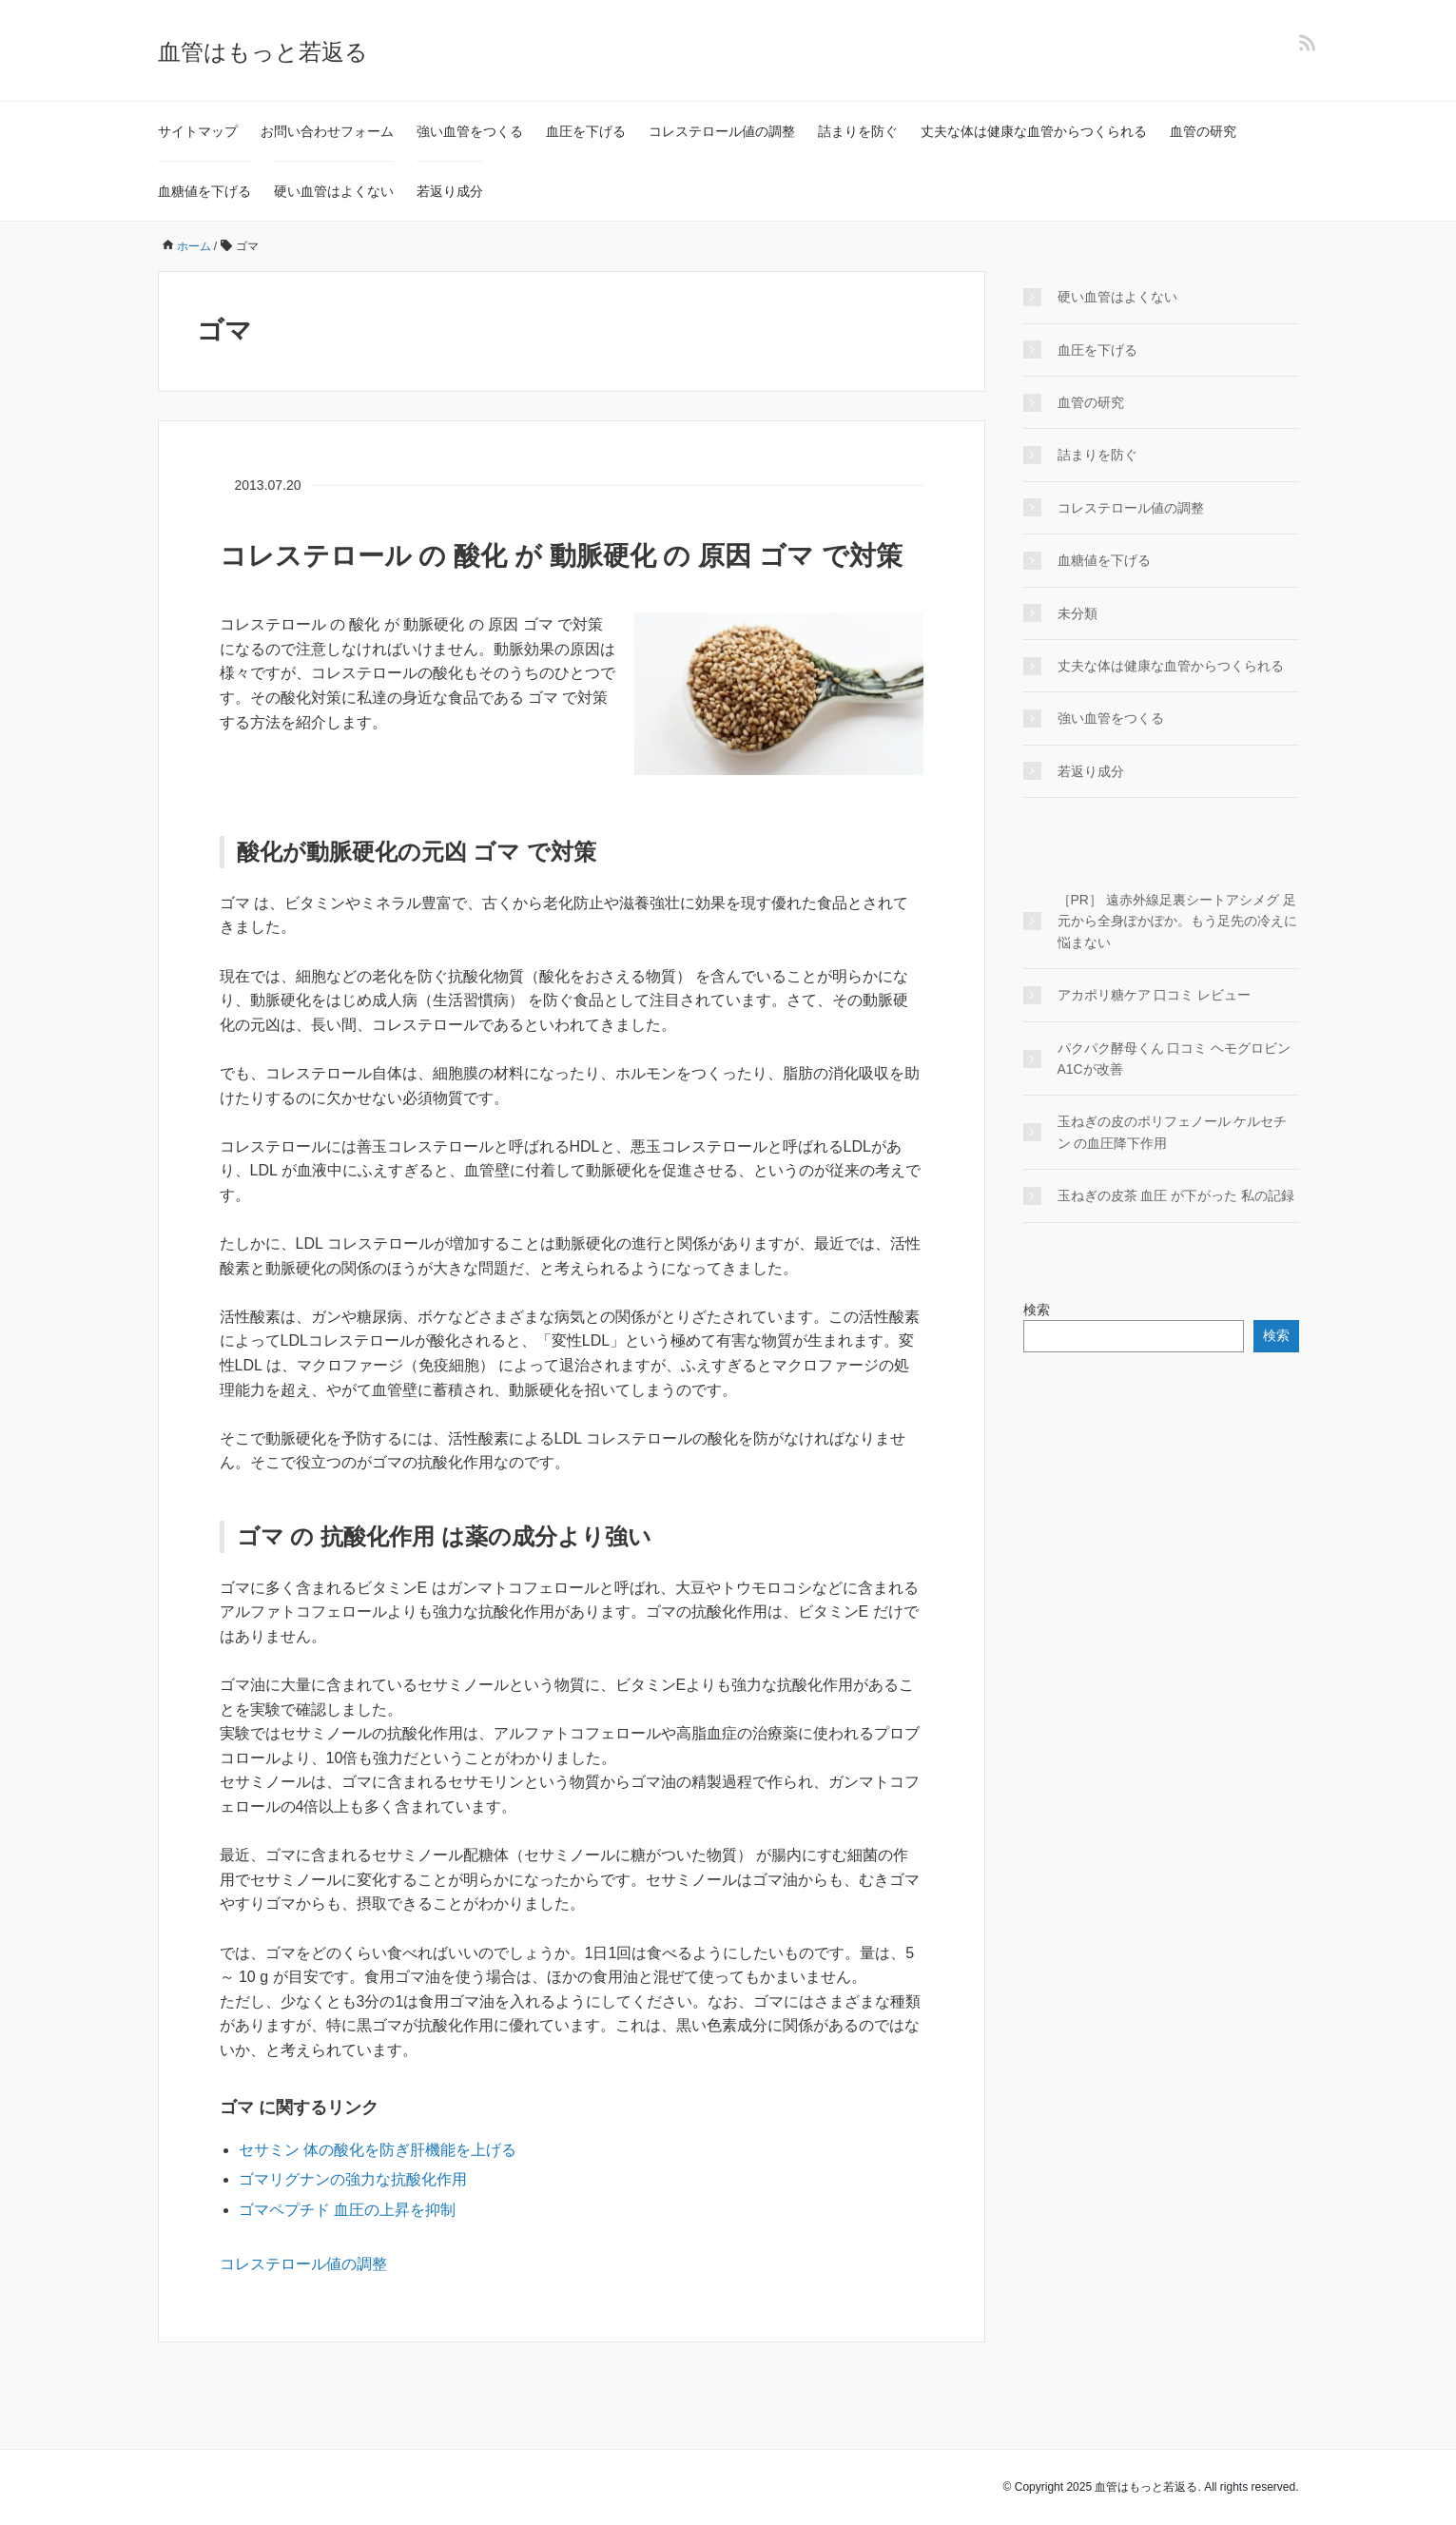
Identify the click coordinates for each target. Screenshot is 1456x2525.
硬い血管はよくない (334, 191)
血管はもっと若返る (263, 52)
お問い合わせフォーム (327, 131)
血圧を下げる (586, 131)
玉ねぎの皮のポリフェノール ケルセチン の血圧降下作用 (1173, 1132)
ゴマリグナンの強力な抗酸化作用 (353, 2179)
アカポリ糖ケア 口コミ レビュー (1155, 994)
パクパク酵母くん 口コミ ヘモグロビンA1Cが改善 (1174, 1058)
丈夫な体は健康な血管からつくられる (1034, 131)
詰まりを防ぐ (858, 131)
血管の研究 (1203, 131)
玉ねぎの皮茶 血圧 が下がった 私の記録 (1176, 1195)
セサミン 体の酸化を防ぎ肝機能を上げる (377, 2150)
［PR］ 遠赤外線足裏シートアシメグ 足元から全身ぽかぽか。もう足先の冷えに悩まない (1177, 921)
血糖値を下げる (204, 191)
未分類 (1077, 613)
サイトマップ (198, 131)
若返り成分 (450, 191)
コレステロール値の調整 (722, 131)
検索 (1036, 1309)
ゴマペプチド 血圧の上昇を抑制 (347, 2210)
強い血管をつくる (470, 131)
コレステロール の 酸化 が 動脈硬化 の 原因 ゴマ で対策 (561, 556)
